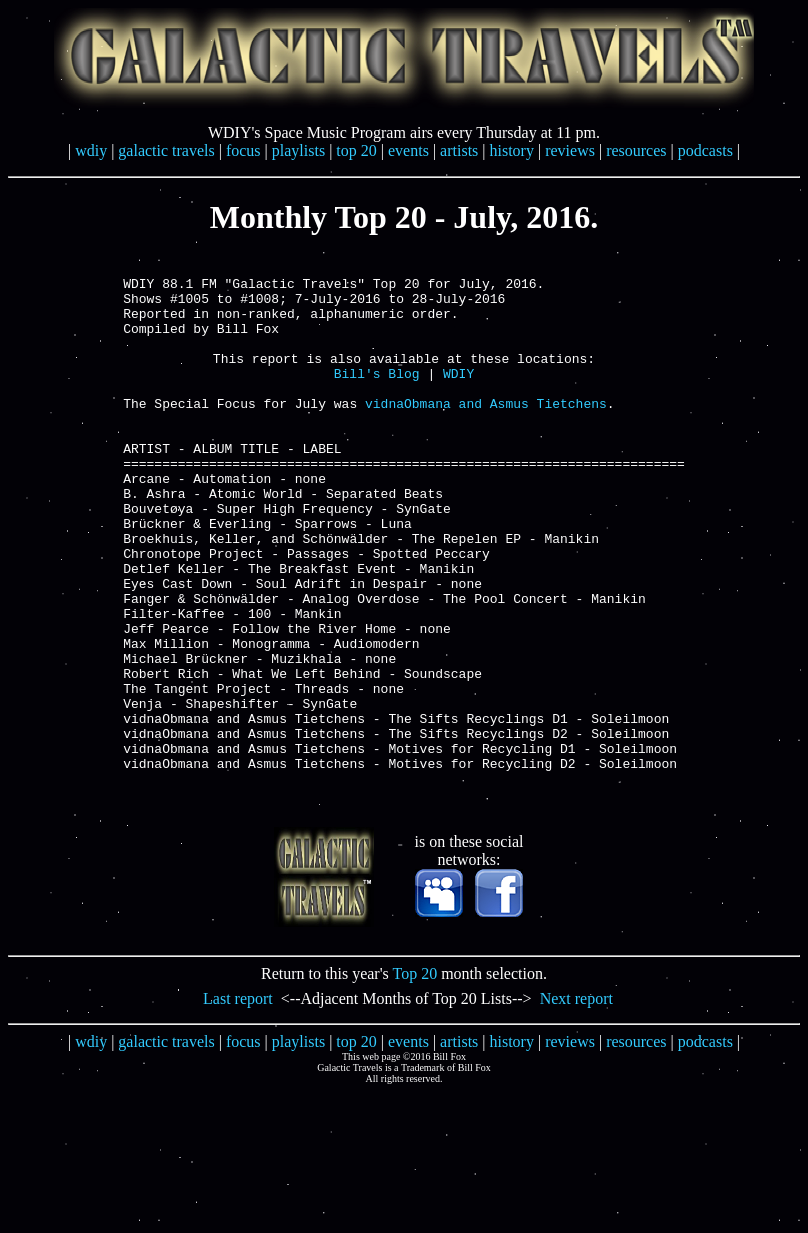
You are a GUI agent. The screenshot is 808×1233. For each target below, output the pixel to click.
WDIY (458, 397)
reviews (570, 150)
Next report (576, 1103)
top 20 (356, 150)
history (512, 150)
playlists (298, 150)
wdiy (91, 150)
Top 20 (415, 1078)
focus (243, 150)
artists (459, 150)
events (408, 150)
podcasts (705, 150)
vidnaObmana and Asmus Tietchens (486, 433)
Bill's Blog (377, 397)
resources (636, 150)
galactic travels (166, 150)
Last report (238, 1103)
